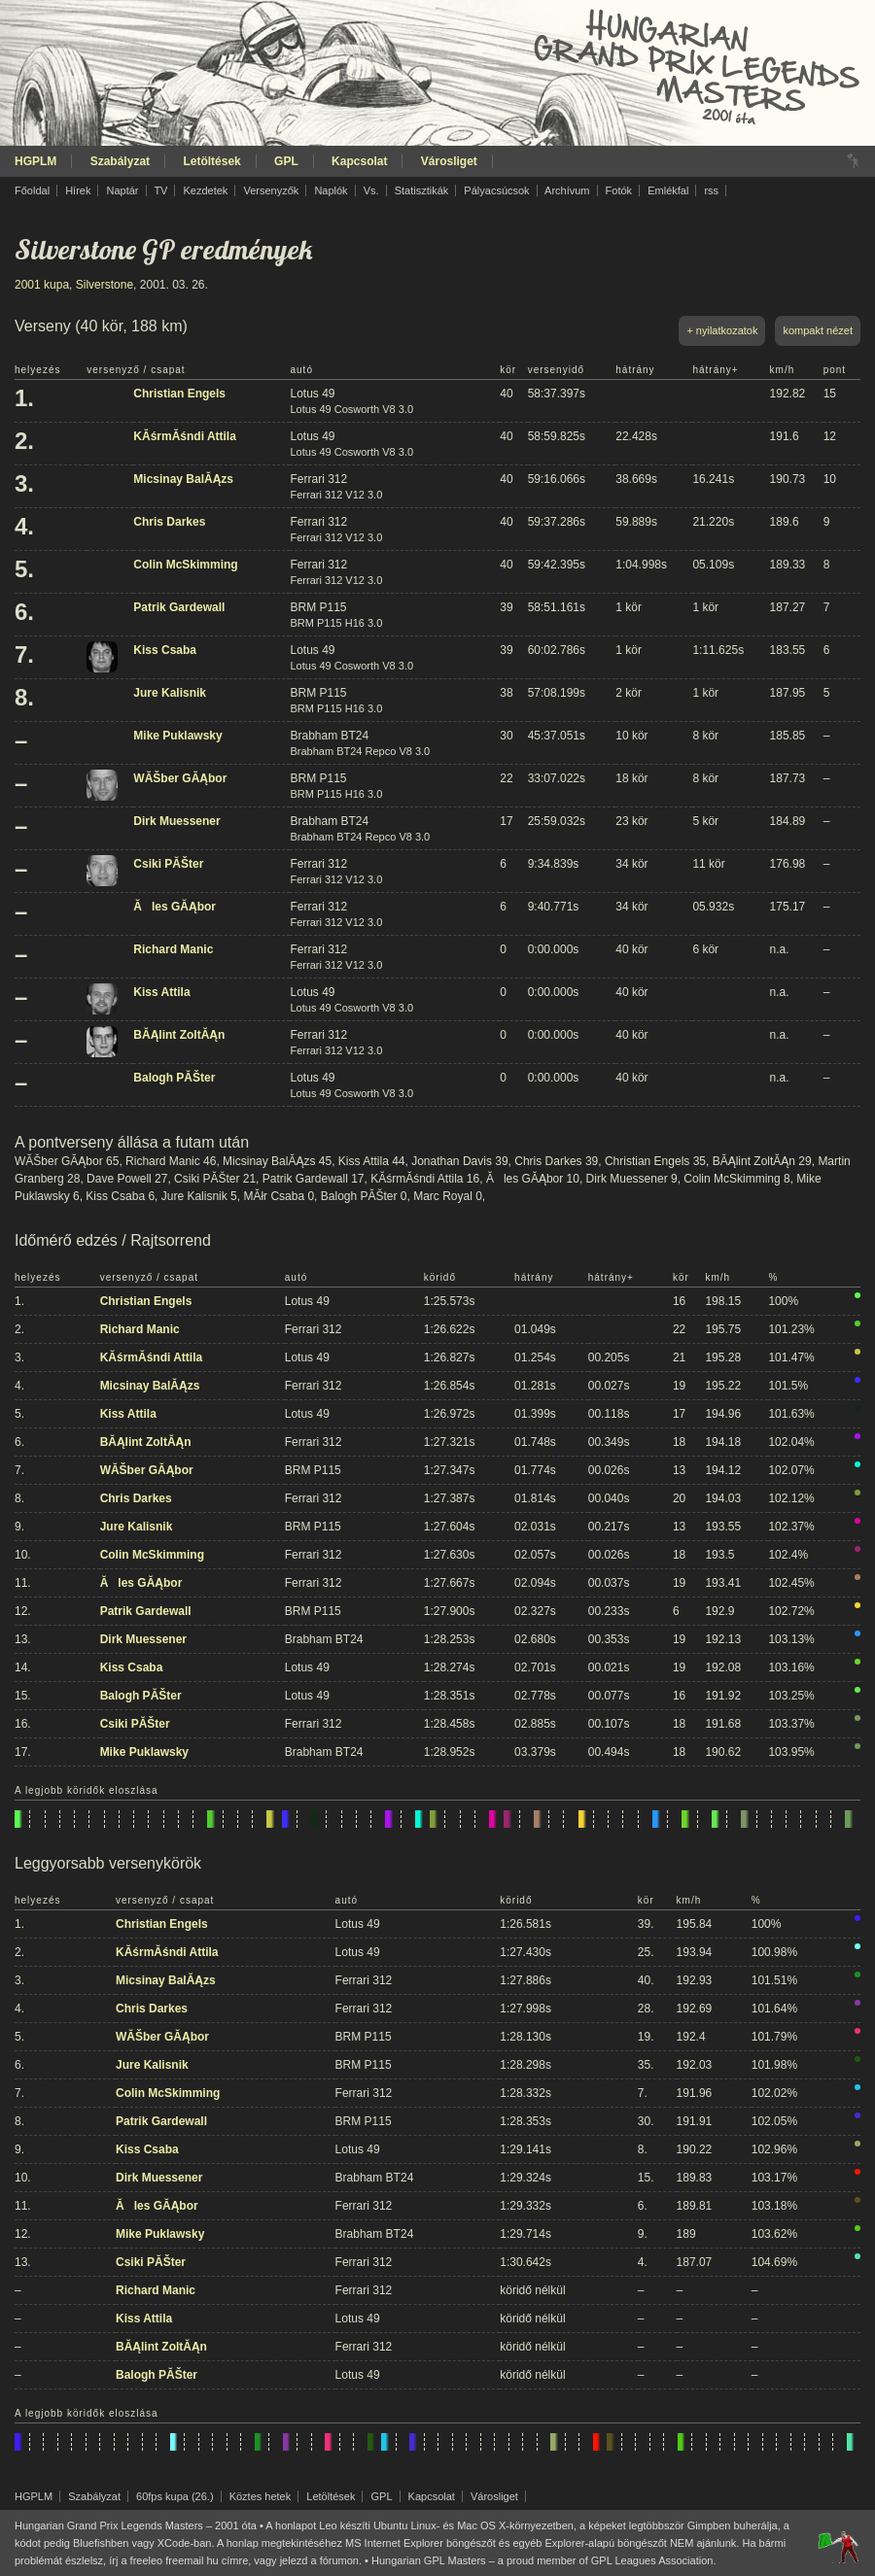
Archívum (566, 190)
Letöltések (211, 161)
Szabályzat (120, 161)
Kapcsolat (359, 161)
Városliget (449, 161)
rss (711, 190)
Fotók (619, 190)
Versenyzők (270, 190)
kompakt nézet (818, 330)
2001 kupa (42, 285)
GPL (286, 161)
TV (160, 190)
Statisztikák (422, 190)
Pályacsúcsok (496, 190)
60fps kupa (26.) (175, 2496)
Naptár (122, 190)
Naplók (330, 190)
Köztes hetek (260, 2496)
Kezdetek (206, 190)
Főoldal (32, 190)
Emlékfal (668, 190)
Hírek (77, 190)
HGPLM (35, 161)
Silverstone (104, 285)
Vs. (371, 190)
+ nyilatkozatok (721, 330)
